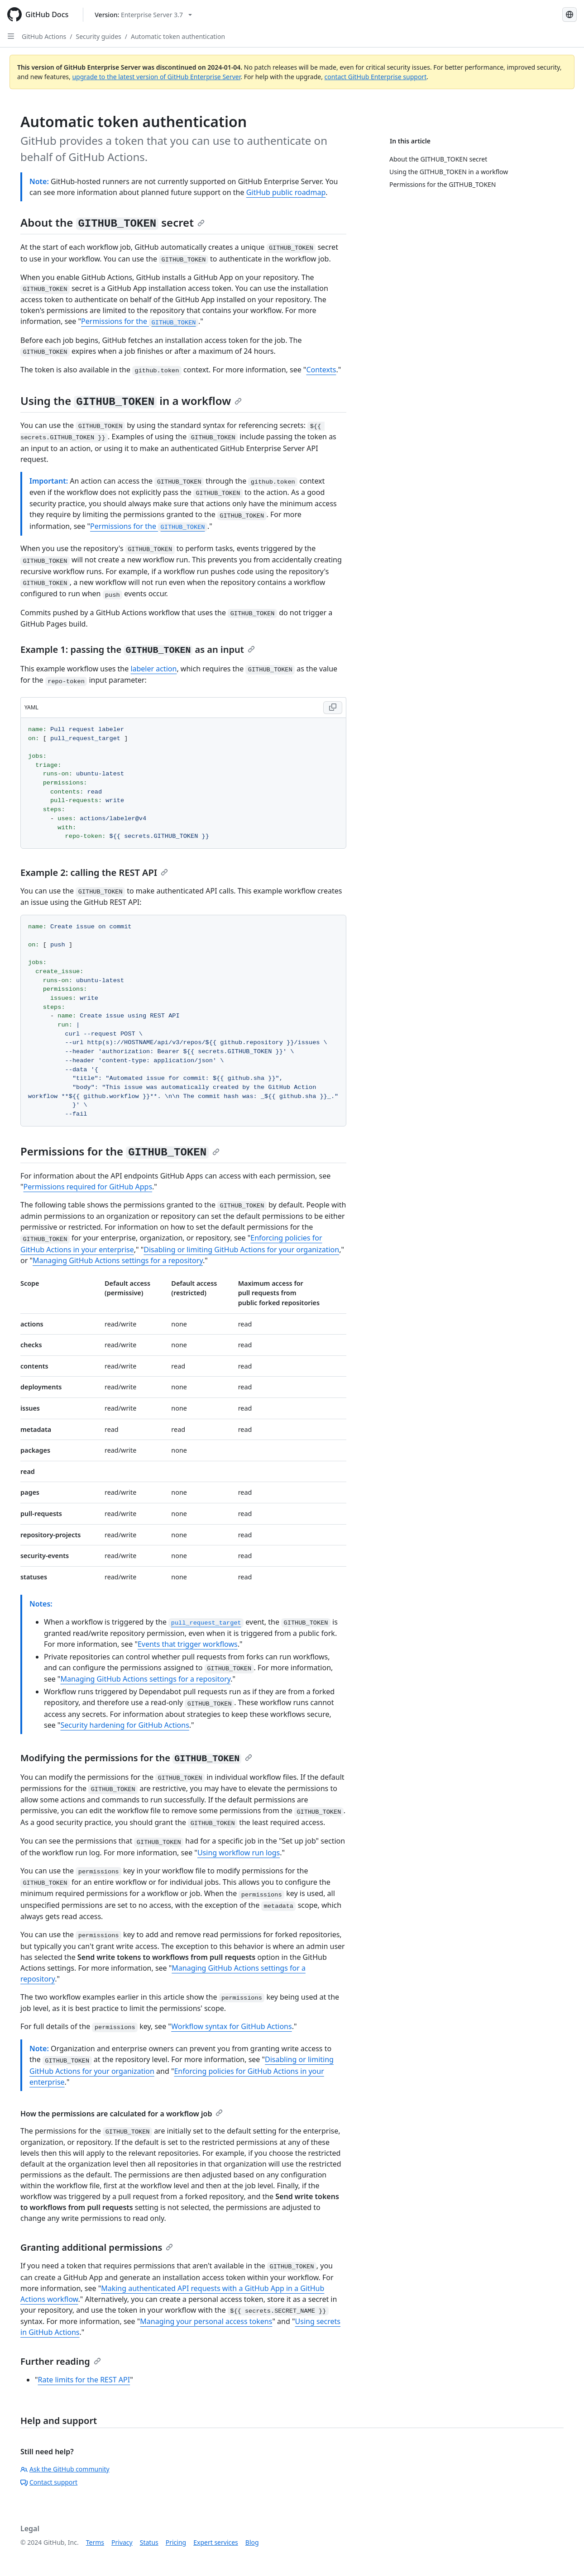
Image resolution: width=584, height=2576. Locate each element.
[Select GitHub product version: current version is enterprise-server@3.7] (143, 15)
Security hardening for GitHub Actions (124, 1725)
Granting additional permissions (96, 2247)
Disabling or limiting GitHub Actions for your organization (241, 1250)
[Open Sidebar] (11, 36)
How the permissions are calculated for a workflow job (121, 2114)
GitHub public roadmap (286, 192)
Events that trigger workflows (188, 1644)
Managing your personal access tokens (206, 2321)
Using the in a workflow (131, 400)
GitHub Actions (44, 36)
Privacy (122, 2542)
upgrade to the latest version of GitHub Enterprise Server (156, 76)
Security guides (98, 36)
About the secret (112, 222)
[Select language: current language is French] (569, 14)
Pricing (176, 2542)
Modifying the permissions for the (136, 1758)
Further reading (60, 2361)
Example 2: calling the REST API (94, 872)
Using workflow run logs (238, 1853)
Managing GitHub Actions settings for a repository (118, 1260)
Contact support (48, 2482)
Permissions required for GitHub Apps (88, 1187)
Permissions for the (139, 321)
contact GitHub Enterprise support (376, 76)
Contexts (321, 370)
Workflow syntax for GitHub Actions (231, 2026)
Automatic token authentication (178, 36)
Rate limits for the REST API (84, 2380)
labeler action (153, 669)
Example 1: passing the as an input (137, 649)
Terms (95, 2542)
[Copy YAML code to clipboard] (332, 707)
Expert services (215, 2542)
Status (149, 2542)
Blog (252, 2542)
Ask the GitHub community (65, 2469)
